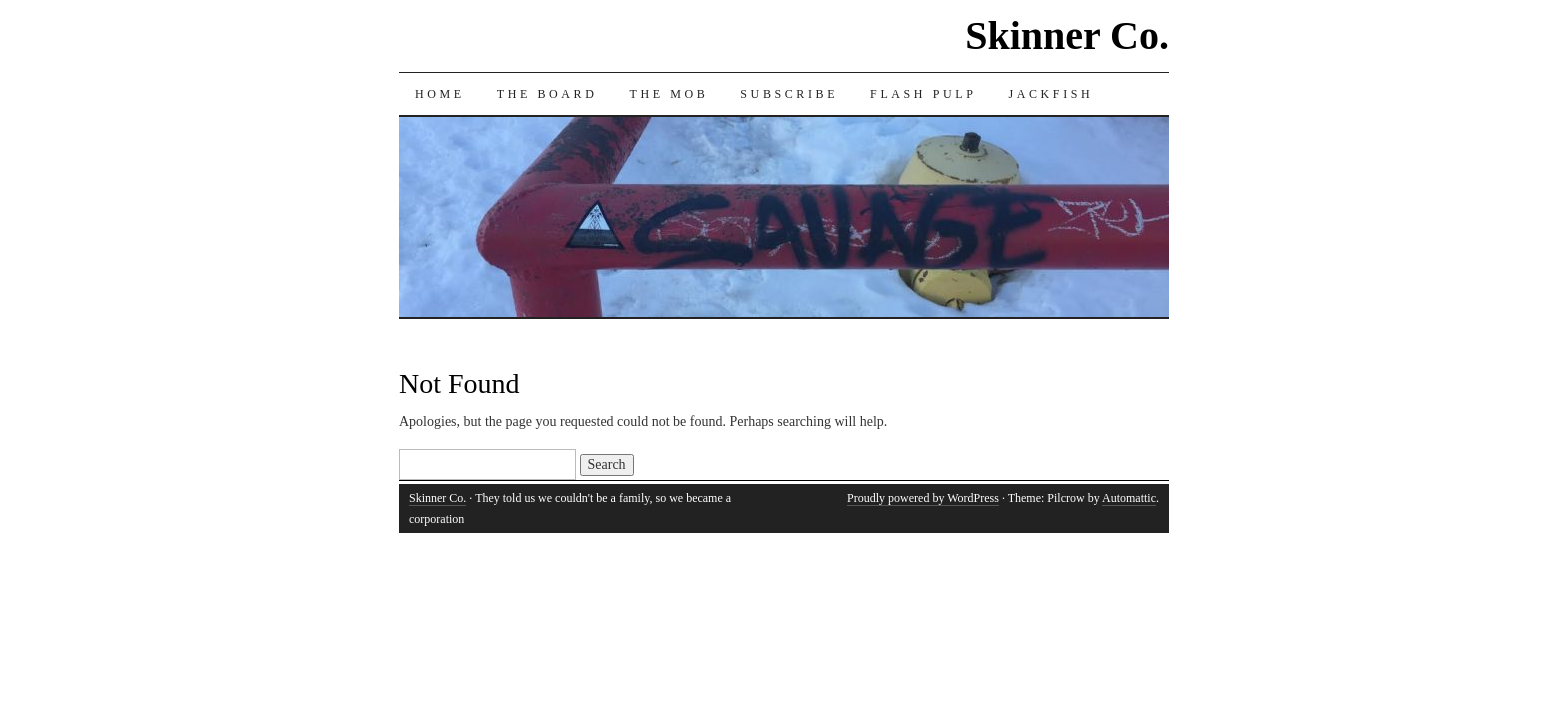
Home (440, 94)
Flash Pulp (923, 94)
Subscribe (789, 94)
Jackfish (1050, 94)
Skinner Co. (1067, 35)
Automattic (1129, 498)
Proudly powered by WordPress (923, 498)
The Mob (668, 94)
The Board (547, 94)
